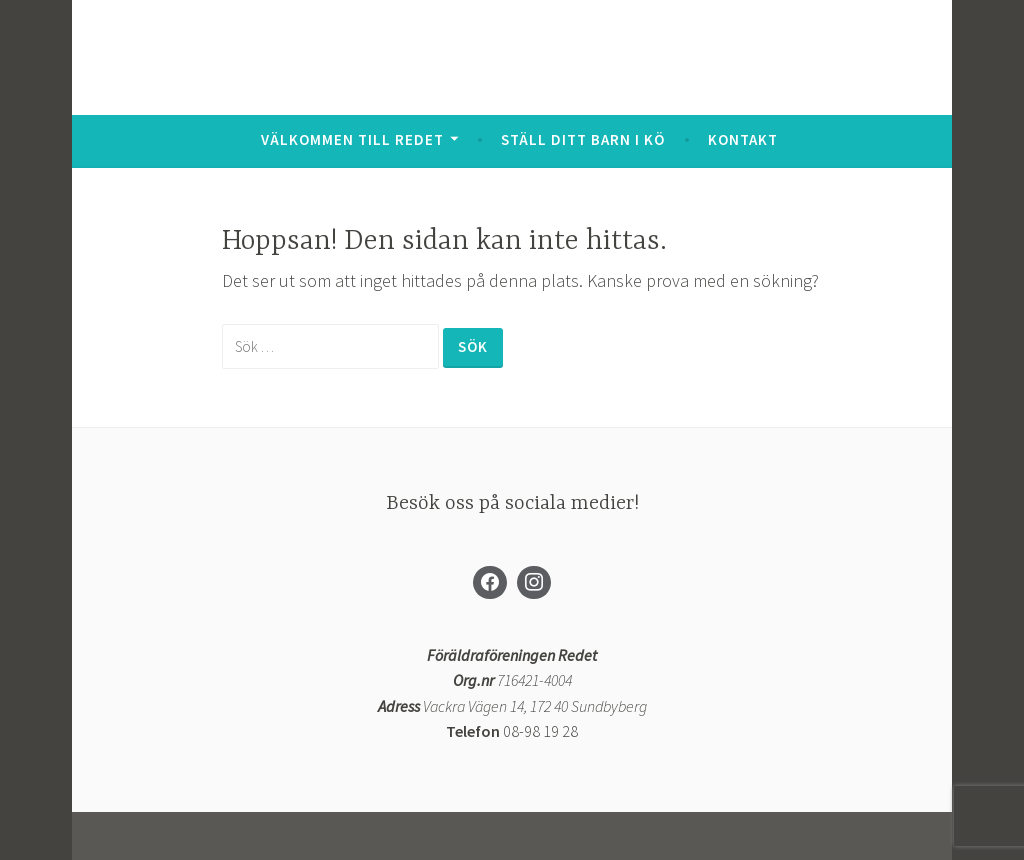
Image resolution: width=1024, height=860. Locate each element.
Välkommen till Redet (352, 139)
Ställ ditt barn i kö (583, 139)
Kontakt (743, 139)
